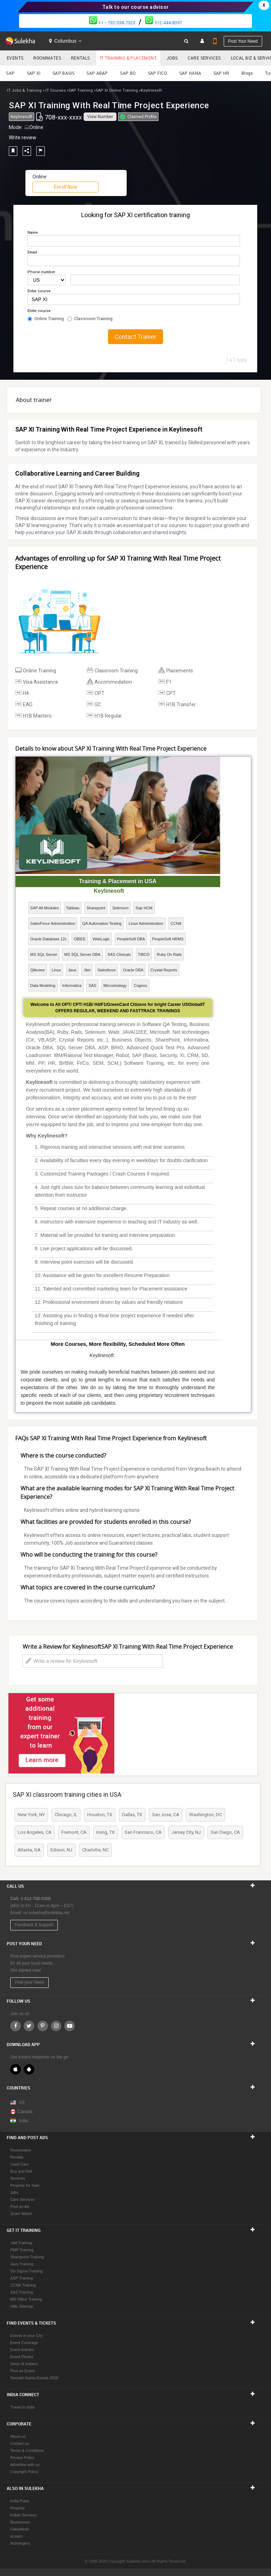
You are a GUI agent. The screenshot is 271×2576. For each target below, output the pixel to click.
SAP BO (128, 73)
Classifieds (19, 2529)
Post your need (243, 41)
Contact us (19, 2443)
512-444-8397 (163, 22)
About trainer (34, 400)
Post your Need (29, 1982)
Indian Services (23, 2515)
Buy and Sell (21, 2171)
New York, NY (31, 1814)
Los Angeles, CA (35, 1832)
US (22, 2102)
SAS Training (21, 2292)
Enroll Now (65, 187)
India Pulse (19, 2501)
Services (17, 2178)
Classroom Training (90, 318)
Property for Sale (25, 2185)
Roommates (47, 58)
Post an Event (22, 2371)
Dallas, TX (132, 1814)
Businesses (20, 2522)
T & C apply (236, 360)
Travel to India (22, 2407)
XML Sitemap (22, 2306)
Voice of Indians (24, 2364)
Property (17, 2508)
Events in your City (26, 2335)
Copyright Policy (24, 2472)
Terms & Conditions (27, 2450)
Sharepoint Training (27, 2257)
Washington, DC (205, 1814)
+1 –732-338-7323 (112, 22)
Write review (22, 137)
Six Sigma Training (26, 2271)
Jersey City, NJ (186, 1832)
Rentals (80, 58)
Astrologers (20, 2543)
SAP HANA (190, 73)
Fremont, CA (73, 1832)
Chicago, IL (66, 1814)
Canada (21, 2111)
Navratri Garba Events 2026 (34, 2378)
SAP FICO (157, 73)
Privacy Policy (22, 2457)
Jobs (172, 58)
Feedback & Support (34, 1924)
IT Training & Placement (128, 58)
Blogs (247, 73)
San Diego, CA (225, 1832)
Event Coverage (24, 2342)
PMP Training (22, 2250)
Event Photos (21, 2357)
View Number (100, 116)
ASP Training (21, 2278)
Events (15, 58)
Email (32, 252)
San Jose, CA (165, 1814)
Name (33, 232)
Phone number (41, 272)
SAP (10, 73)
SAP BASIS (63, 73)
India (23, 2120)
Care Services (204, 58)
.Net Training (21, 2243)
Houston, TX (99, 1814)
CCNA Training (23, 2285)
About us (17, 2436)
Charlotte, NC (95, 1849)
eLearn (16, 2536)
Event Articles (22, 2350)
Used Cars (19, 2164)
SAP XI (34, 73)
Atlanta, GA (29, 1849)
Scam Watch (21, 2213)
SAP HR (221, 73)
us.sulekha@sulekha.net (46, 1912)
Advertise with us (25, 2464)
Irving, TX (105, 1832)
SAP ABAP (97, 73)
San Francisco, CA (143, 1832)
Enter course (39, 291)
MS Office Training (26, 2299)
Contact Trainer (135, 336)
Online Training (46, 318)
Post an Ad (19, 2206)
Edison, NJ (61, 1849)
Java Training (21, 2264)
